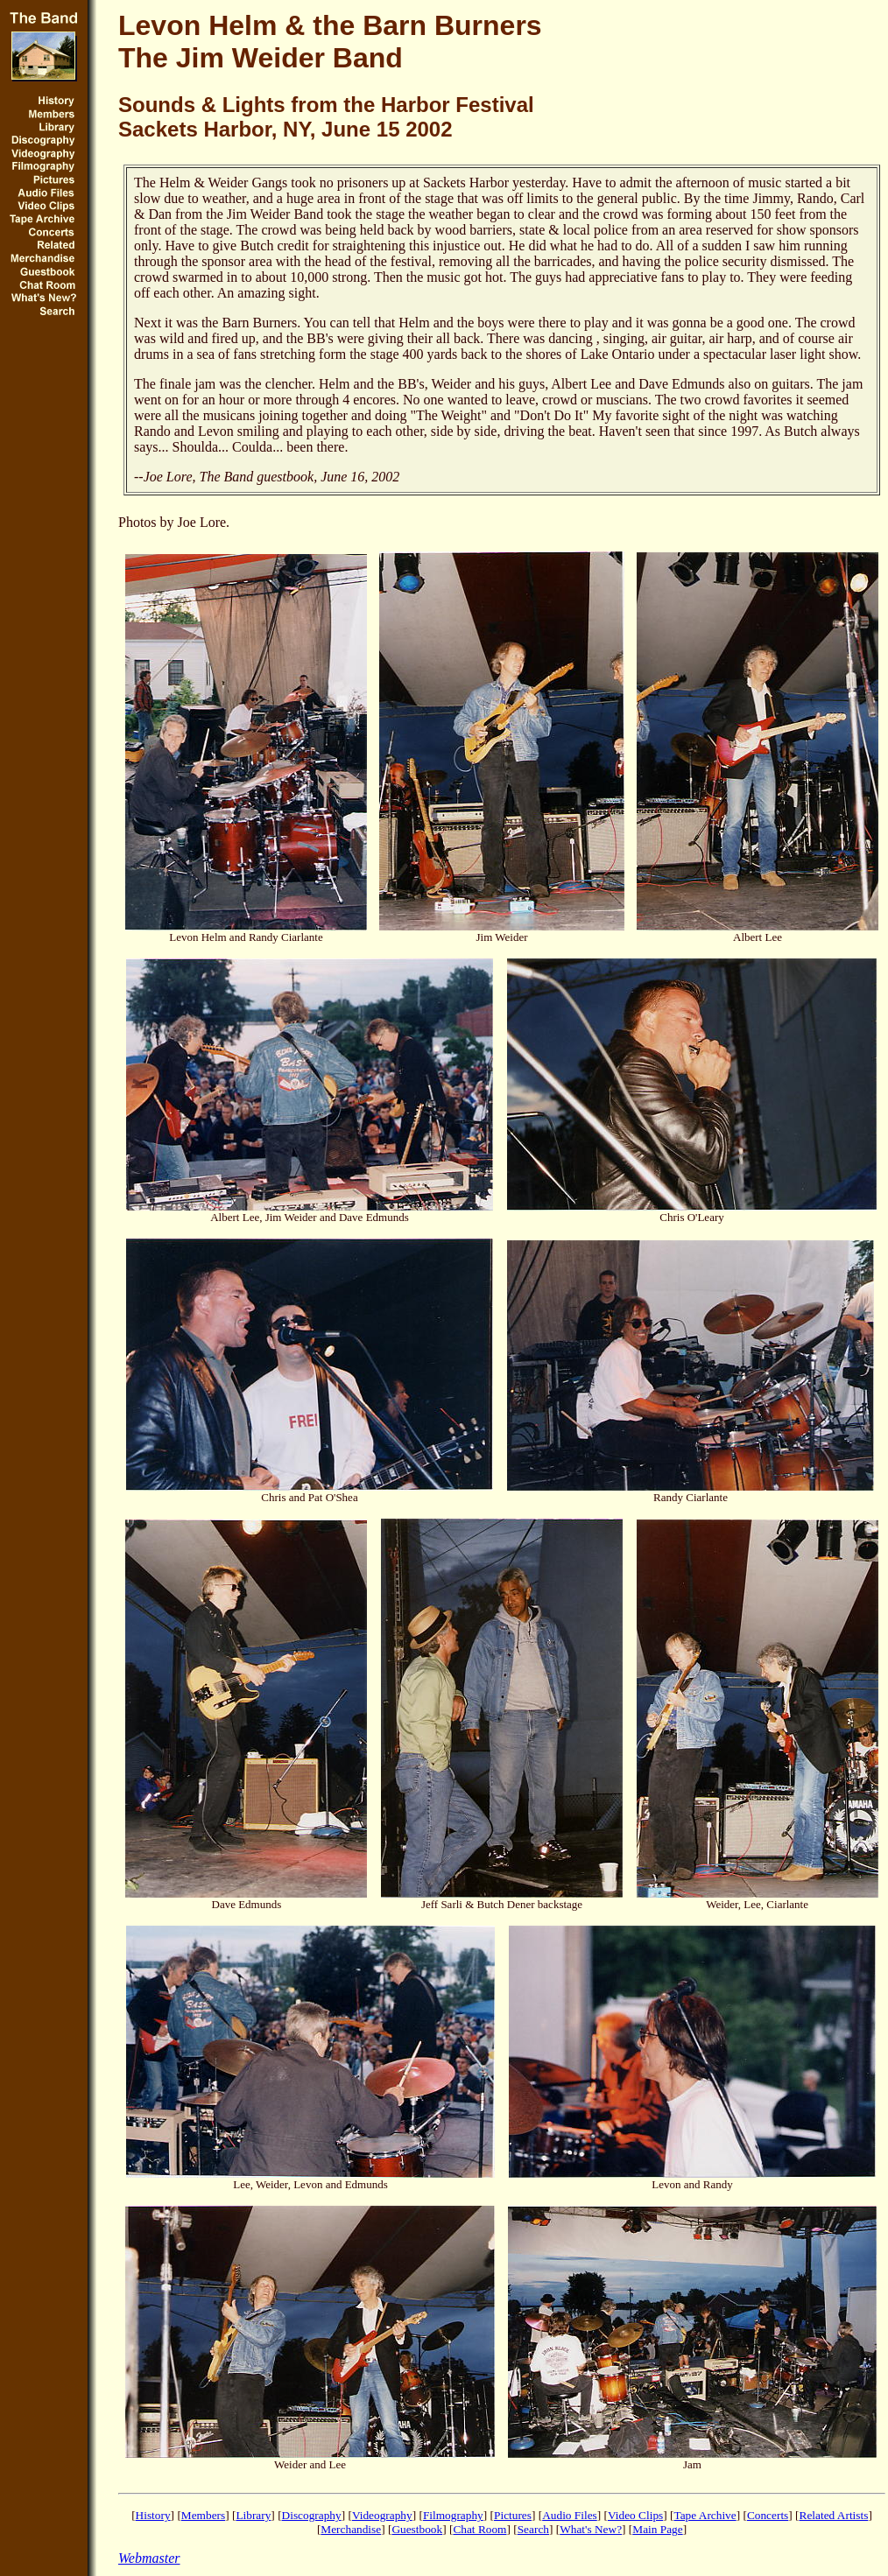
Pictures (513, 2515)
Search (533, 2529)
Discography (312, 2515)
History (153, 2515)
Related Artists (834, 2515)
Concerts (767, 2515)
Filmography (453, 2515)
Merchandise (351, 2529)
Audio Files (569, 2515)
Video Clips (635, 2515)
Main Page (657, 2529)
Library (253, 2515)
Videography (382, 2515)
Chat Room (479, 2529)
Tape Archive (704, 2515)
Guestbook (416, 2529)
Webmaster (149, 2558)
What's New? (591, 2529)
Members (203, 2515)
